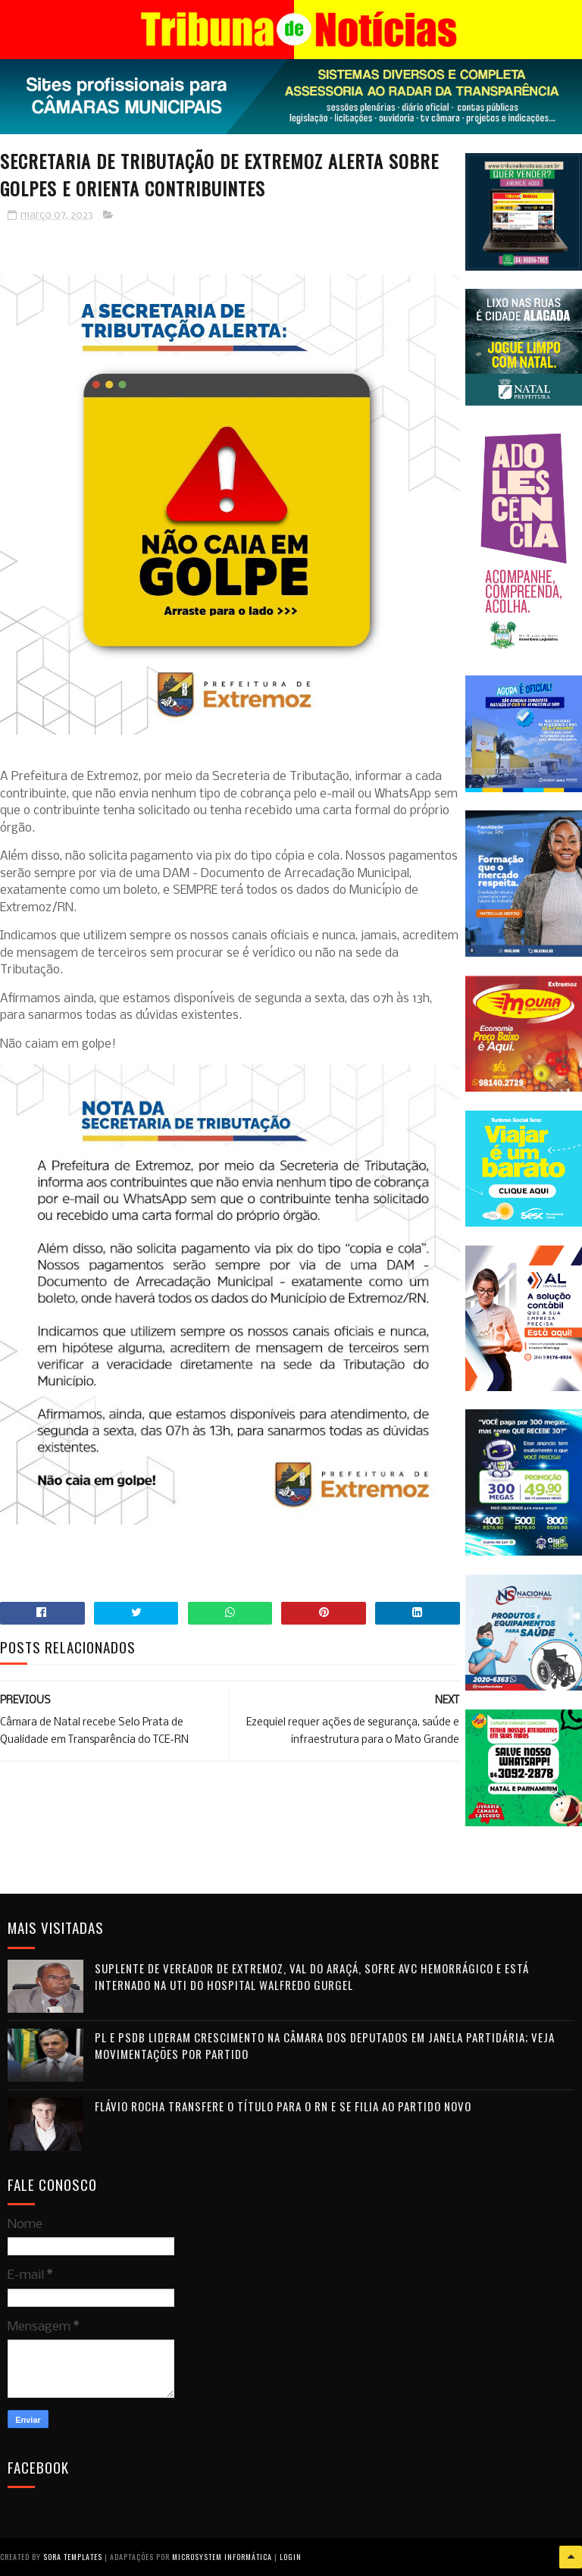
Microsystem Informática (222, 2556)
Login (291, 2556)
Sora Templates (72, 2556)
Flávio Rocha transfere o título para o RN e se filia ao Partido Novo (283, 2106)
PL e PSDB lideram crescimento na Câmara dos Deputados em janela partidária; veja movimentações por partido (325, 2046)
